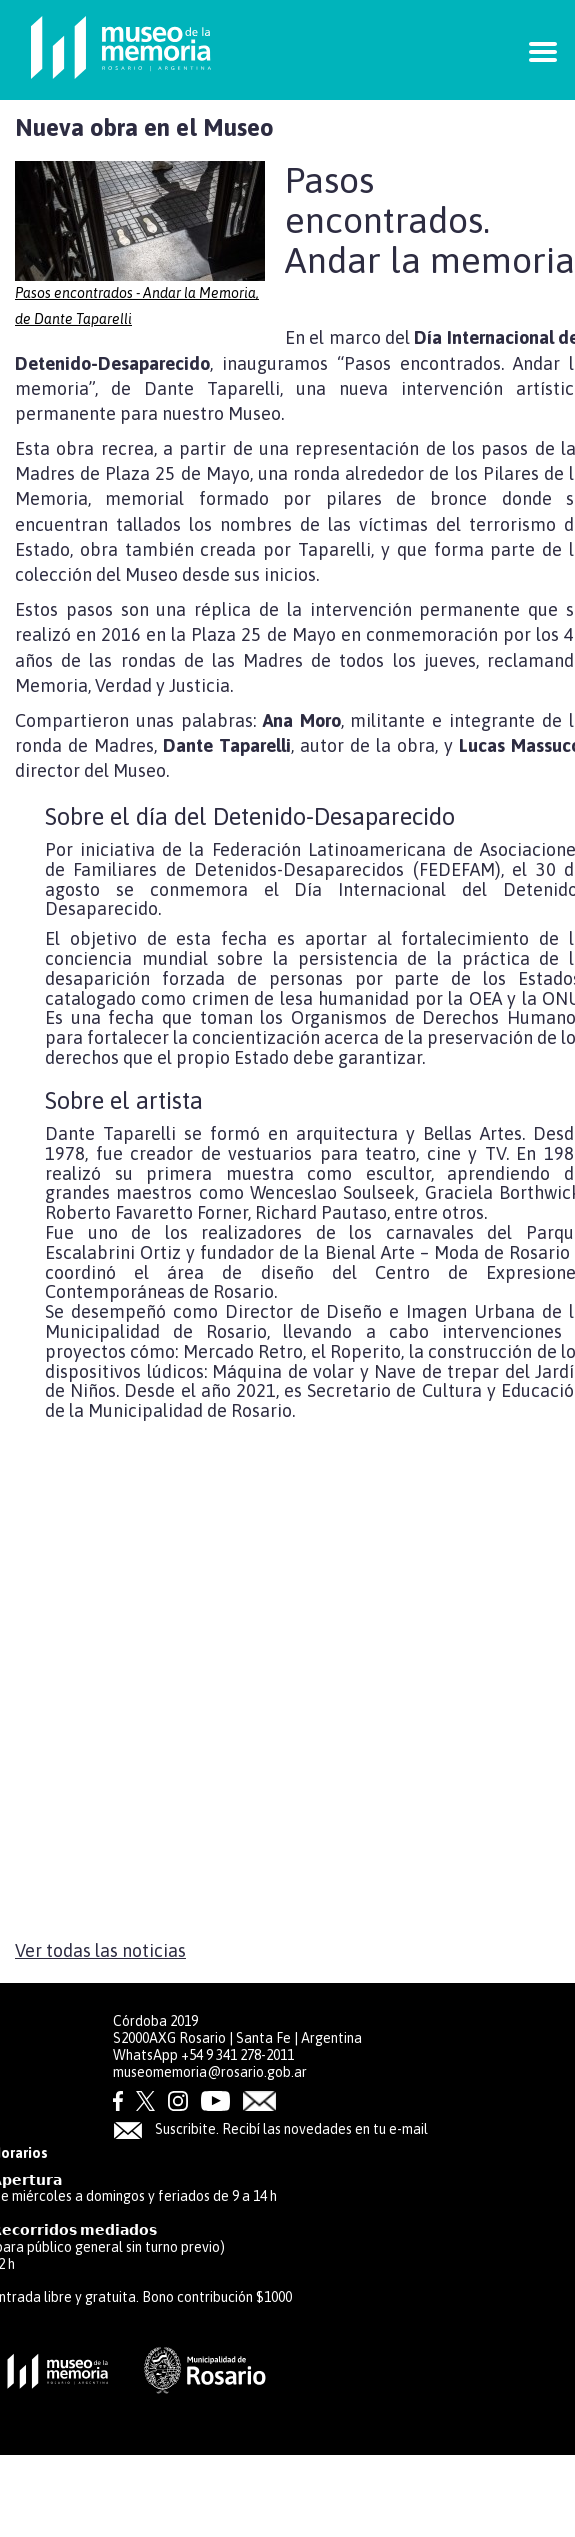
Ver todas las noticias (100, 1950)
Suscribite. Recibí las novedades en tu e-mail (270, 2129)
